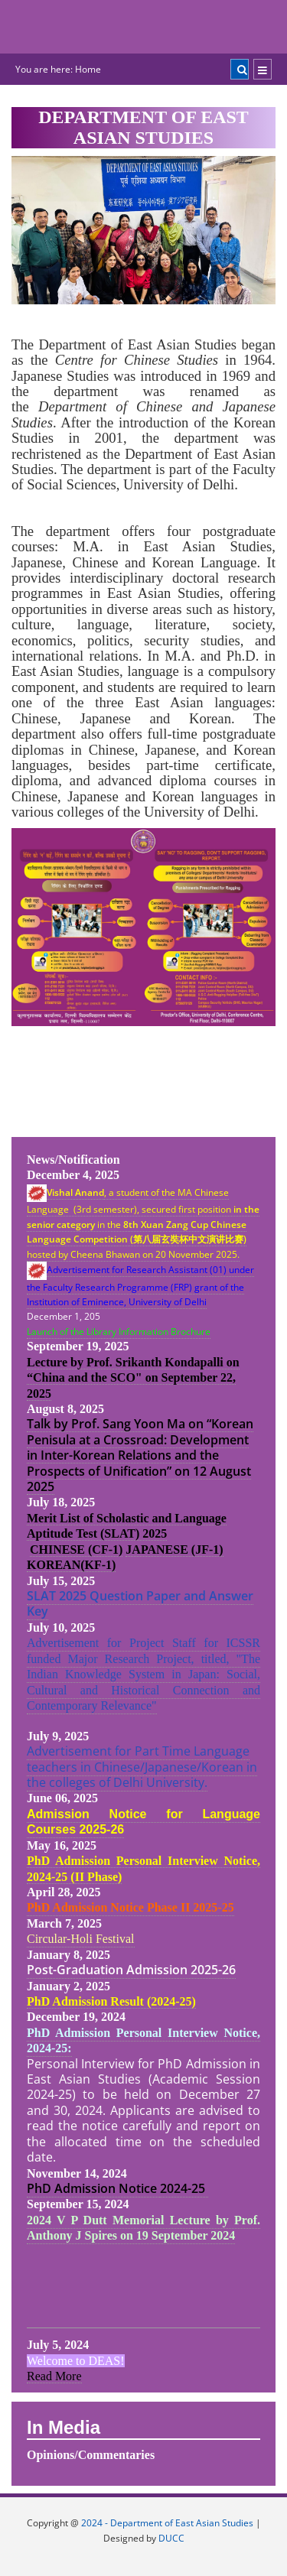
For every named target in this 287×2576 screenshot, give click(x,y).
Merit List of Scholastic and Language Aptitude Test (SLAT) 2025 (127, 1526)
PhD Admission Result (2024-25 (109, 2001)
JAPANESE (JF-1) (174, 1549)
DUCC (171, 2538)
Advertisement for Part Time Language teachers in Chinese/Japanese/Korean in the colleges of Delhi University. (142, 1767)
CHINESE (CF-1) (76, 1549)
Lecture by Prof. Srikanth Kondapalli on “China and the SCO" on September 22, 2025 (133, 1378)
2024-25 (184, 2188)
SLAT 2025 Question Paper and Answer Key (140, 1603)
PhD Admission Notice (93, 2188)
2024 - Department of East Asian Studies (167, 2522)
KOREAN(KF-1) (71, 1564)
